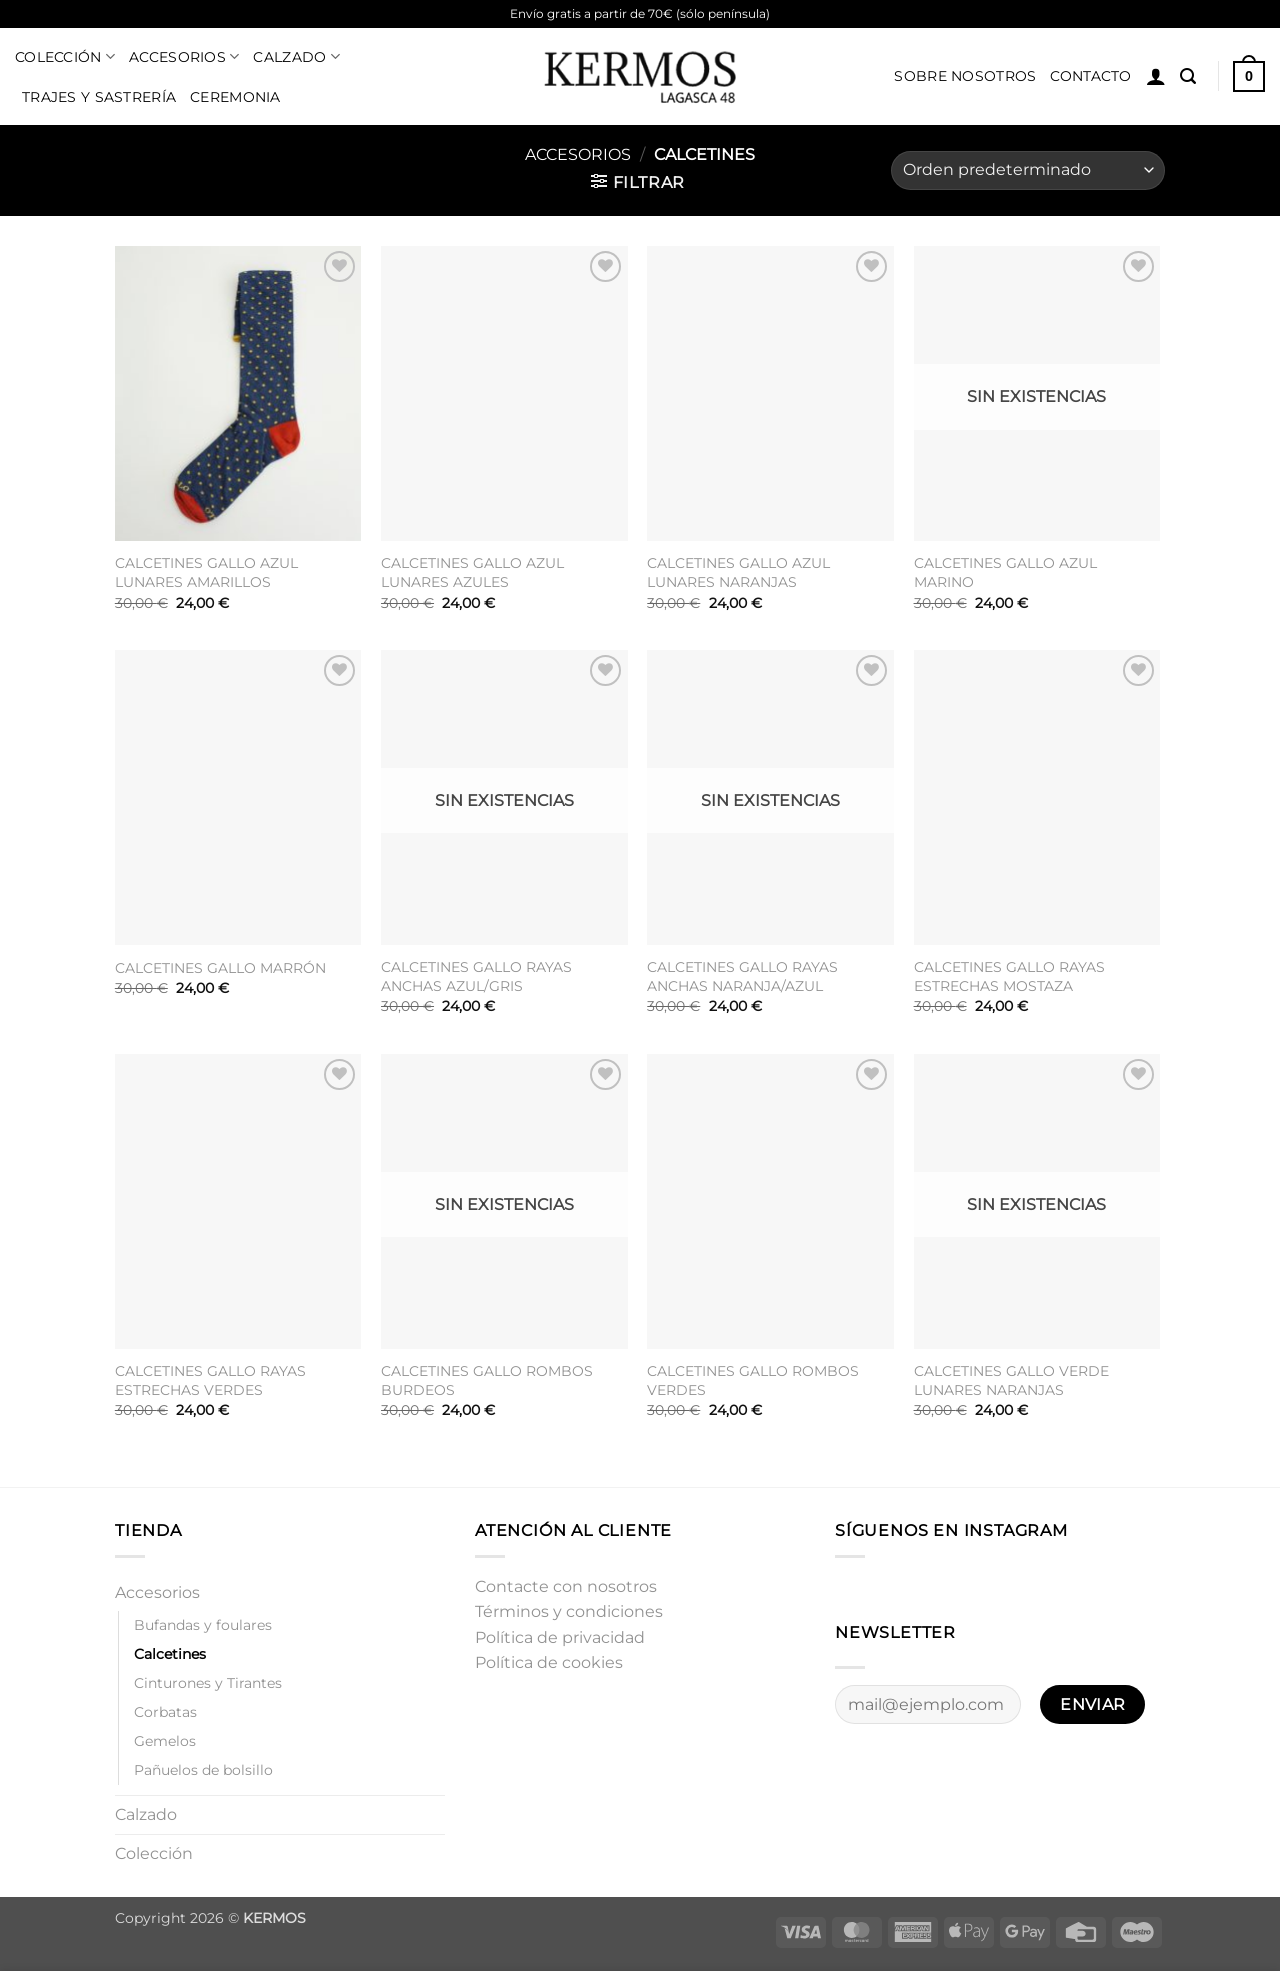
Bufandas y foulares (203, 1625)
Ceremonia (235, 97)
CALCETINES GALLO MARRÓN (220, 968)
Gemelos (165, 1741)
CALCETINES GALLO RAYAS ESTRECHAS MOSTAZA (1009, 976)
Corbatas (165, 1712)
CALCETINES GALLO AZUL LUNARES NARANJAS (738, 572)
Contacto (1090, 76)
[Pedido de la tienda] (1028, 170)
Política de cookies (549, 1662)
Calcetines (170, 1654)
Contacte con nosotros (566, 1586)
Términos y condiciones (569, 1611)
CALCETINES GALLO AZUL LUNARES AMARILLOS (206, 572)
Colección (65, 56)
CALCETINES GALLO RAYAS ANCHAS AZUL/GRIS (476, 976)
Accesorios (184, 56)
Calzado (296, 56)
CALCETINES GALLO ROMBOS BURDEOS (487, 1380)
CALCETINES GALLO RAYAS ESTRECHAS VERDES (210, 1380)
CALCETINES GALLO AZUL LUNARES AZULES (472, 572)
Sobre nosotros (965, 76)
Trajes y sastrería (99, 97)
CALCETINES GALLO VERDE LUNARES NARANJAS (1011, 1380)
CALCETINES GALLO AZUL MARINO (1005, 572)
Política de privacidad (560, 1637)
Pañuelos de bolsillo (203, 1770)
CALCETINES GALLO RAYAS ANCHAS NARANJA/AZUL (742, 976)
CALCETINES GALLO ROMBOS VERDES (753, 1380)
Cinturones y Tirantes (208, 1683)
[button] (1156, 76)
